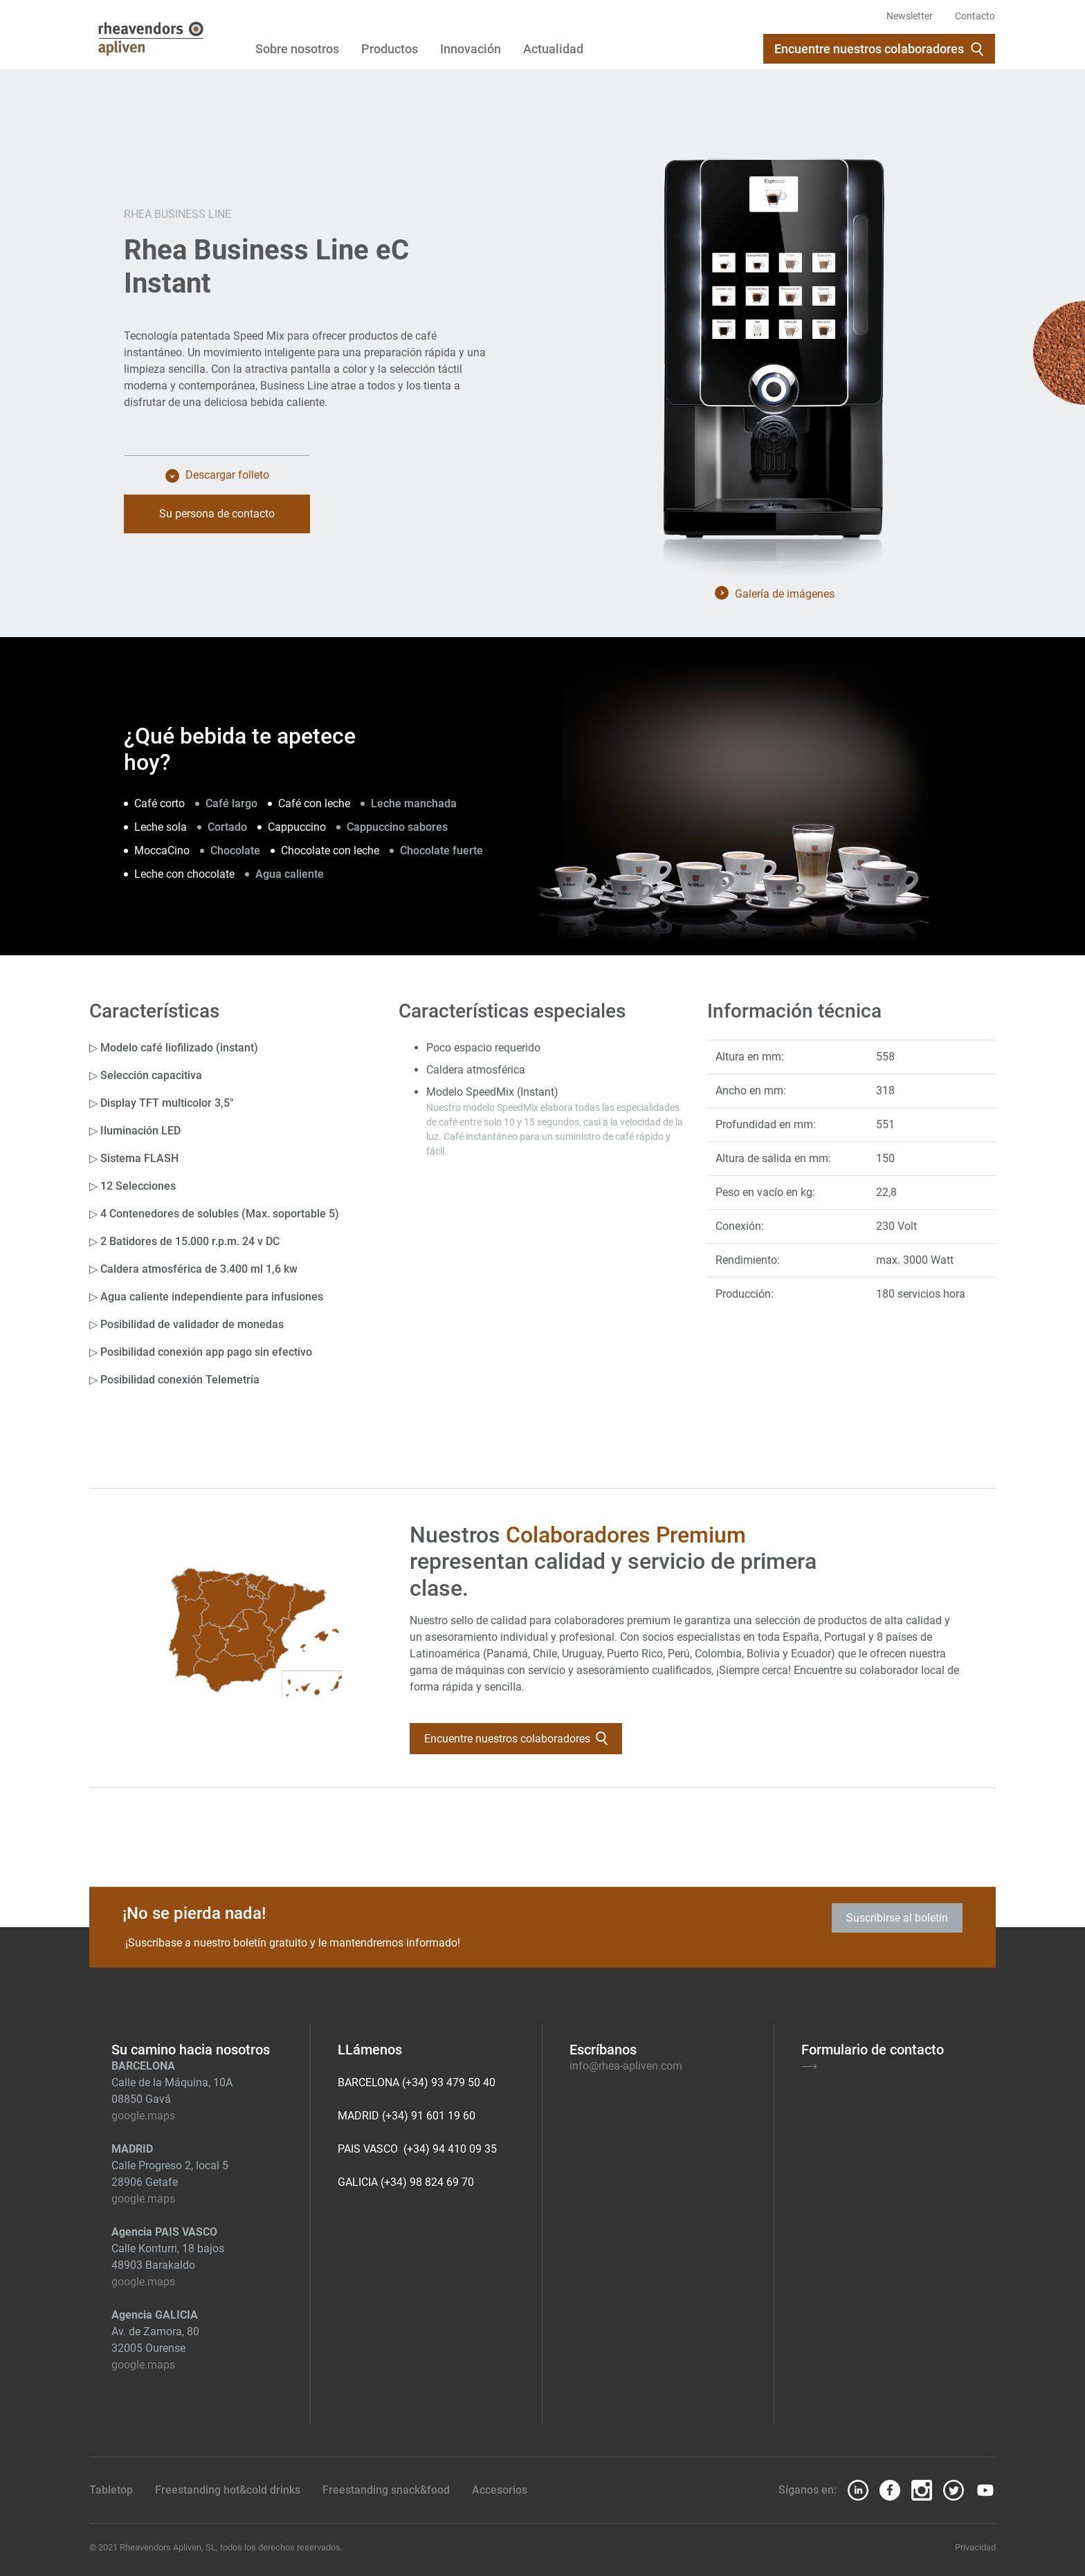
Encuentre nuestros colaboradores (879, 49)
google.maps (143, 2115)
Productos (389, 49)
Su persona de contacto (217, 515)
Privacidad (975, 2547)
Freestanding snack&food (386, 2489)
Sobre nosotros (297, 49)
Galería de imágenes (775, 594)
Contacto (975, 15)
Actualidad (553, 49)
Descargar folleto (217, 477)
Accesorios (499, 2489)
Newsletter (909, 15)
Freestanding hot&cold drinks (227, 2489)
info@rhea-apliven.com (625, 2065)
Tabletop (111, 2489)
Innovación (470, 49)
